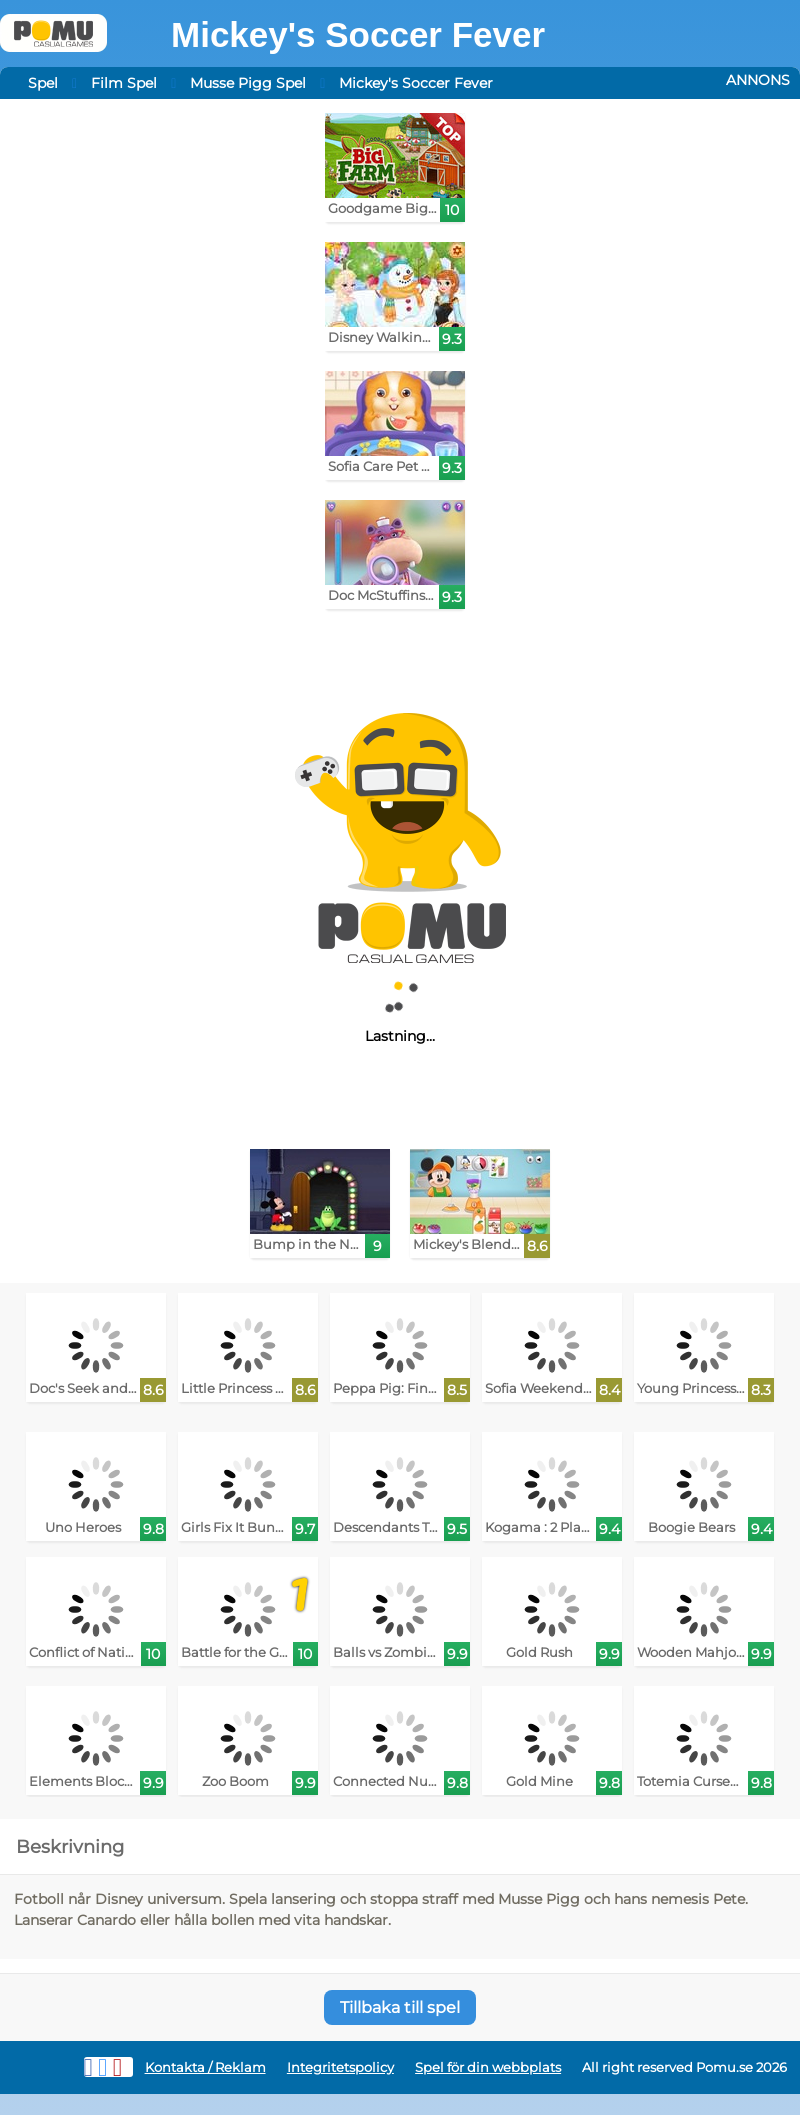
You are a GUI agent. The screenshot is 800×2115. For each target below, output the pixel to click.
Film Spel (124, 83)
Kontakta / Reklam (205, 2067)
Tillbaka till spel (400, 2007)
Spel (43, 83)
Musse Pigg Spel (248, 83)
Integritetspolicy (340, 2067)
